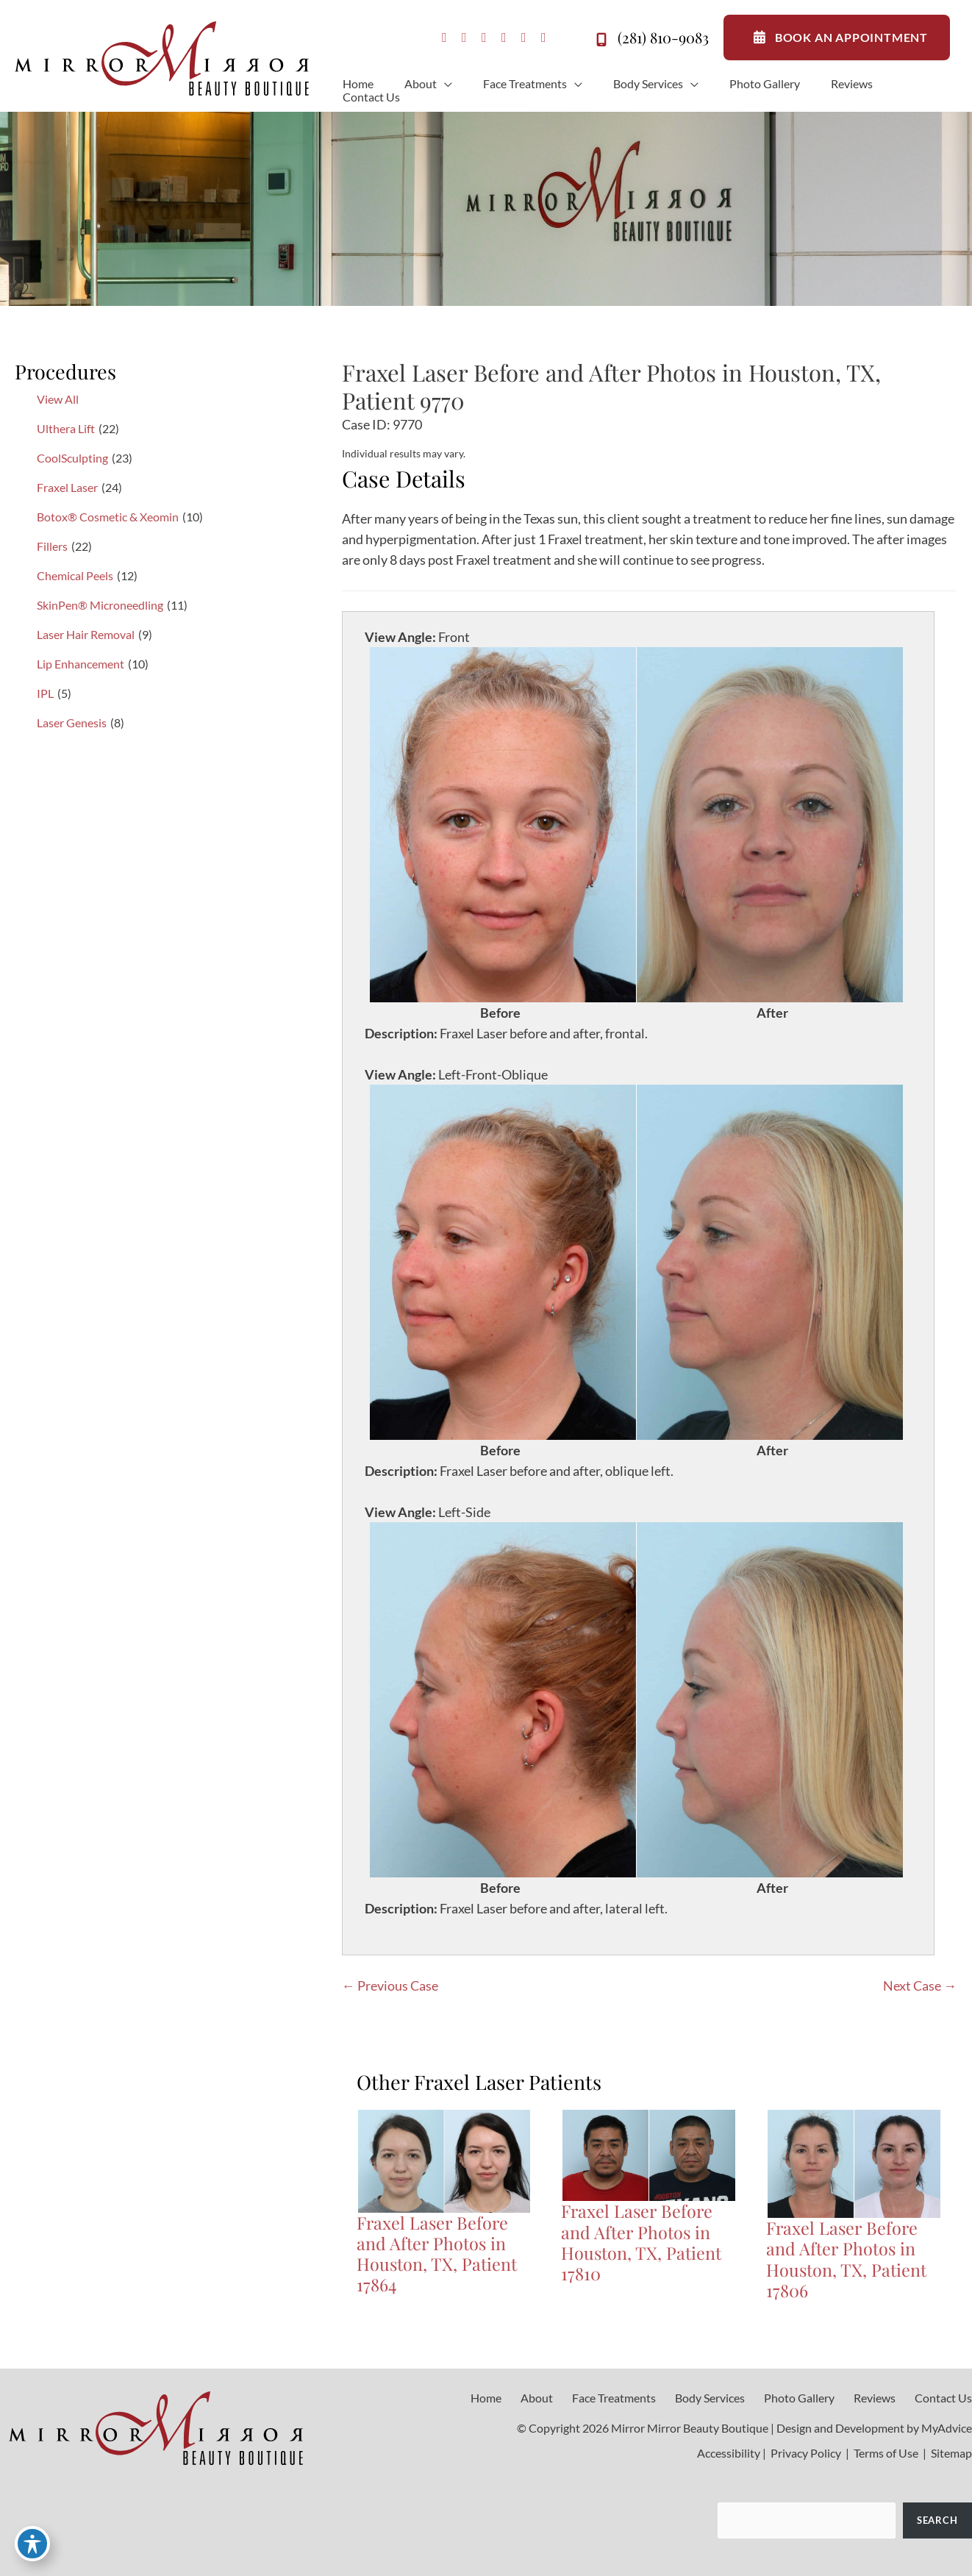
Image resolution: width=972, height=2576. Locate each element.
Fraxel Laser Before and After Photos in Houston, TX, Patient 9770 (611, 386)
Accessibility (728, 2453)
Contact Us (943, 2398)
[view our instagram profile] (464, 37)
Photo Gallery (799, 2398)
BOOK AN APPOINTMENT (837, 37)
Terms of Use (886, 2453)
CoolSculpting (72, 458)
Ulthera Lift (66, 428)
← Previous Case (390, 1985)
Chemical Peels (75, 575)
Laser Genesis (72, 722)
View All (58, 399)
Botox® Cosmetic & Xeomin (108, 517)
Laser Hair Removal (86, 634)
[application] (444, 83)
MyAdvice (946, 2428)
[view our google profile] (484, 37)
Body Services (710, 2398)
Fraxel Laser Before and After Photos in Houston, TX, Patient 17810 (641, 2241)
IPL (45, 693)
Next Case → (920, 1985)
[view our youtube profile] (504, 37)
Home (486, 2398)
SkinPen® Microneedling (100, 605)
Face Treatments (614, 2398)
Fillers (52, 546)
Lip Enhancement (80, 664)
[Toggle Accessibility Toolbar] (32, 2543)
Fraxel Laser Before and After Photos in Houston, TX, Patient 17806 (846, 2258)
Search (937, 2520)
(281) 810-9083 (649, 39)
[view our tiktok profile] (524, 37)
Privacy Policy (805, 2453)
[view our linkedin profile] (544, 37)
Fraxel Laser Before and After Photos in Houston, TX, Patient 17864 (437, 2253)
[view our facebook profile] (444, 37)
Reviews (875, 2398)
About (537, 2398)
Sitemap (950, 2453)
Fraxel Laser (67, 487)
